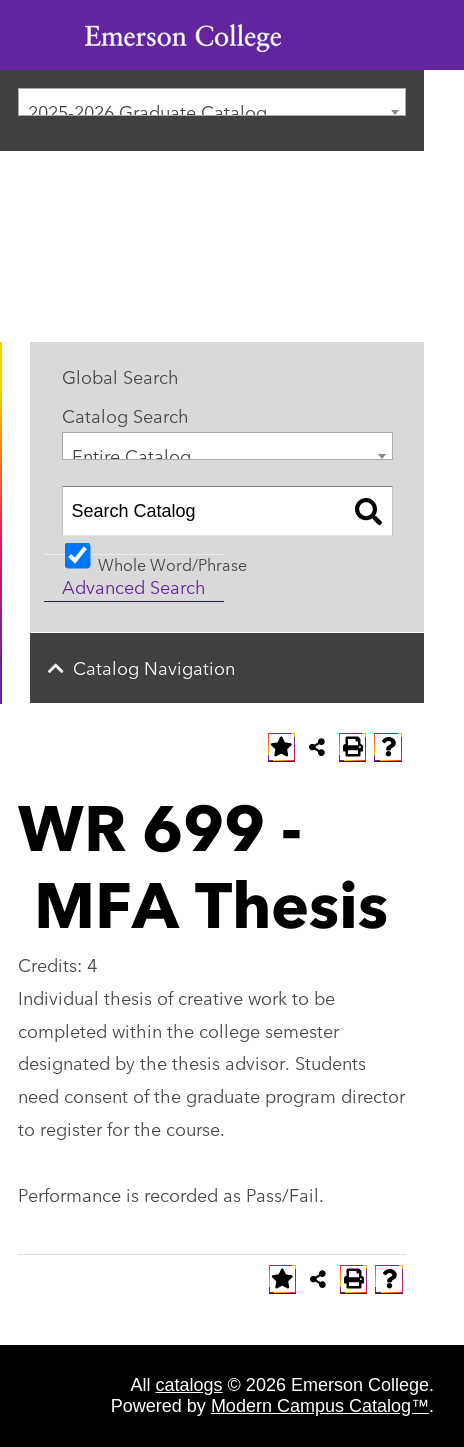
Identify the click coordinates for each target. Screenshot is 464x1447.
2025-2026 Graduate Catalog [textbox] (147, 106)
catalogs (189, 1385)
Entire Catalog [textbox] (131, 450)
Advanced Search (134, 586)
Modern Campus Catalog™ (320, 1406)
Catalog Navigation (154, 667)
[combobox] (212, 102)
